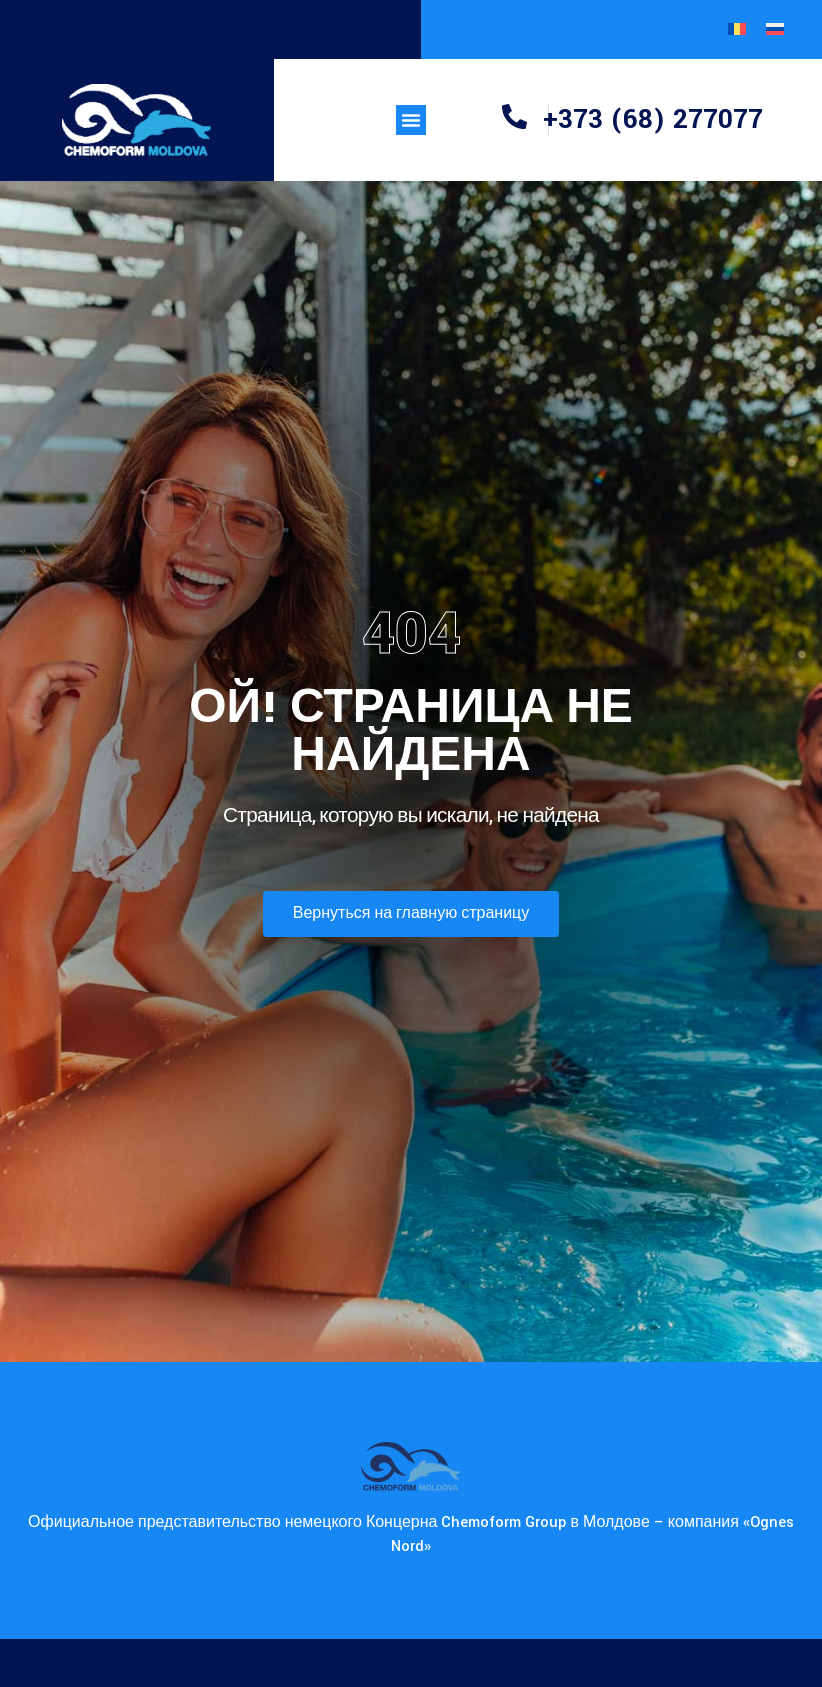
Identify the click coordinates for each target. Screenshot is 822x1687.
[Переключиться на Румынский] (737, 29)
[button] (411, 120)
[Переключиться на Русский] (775, 29)
